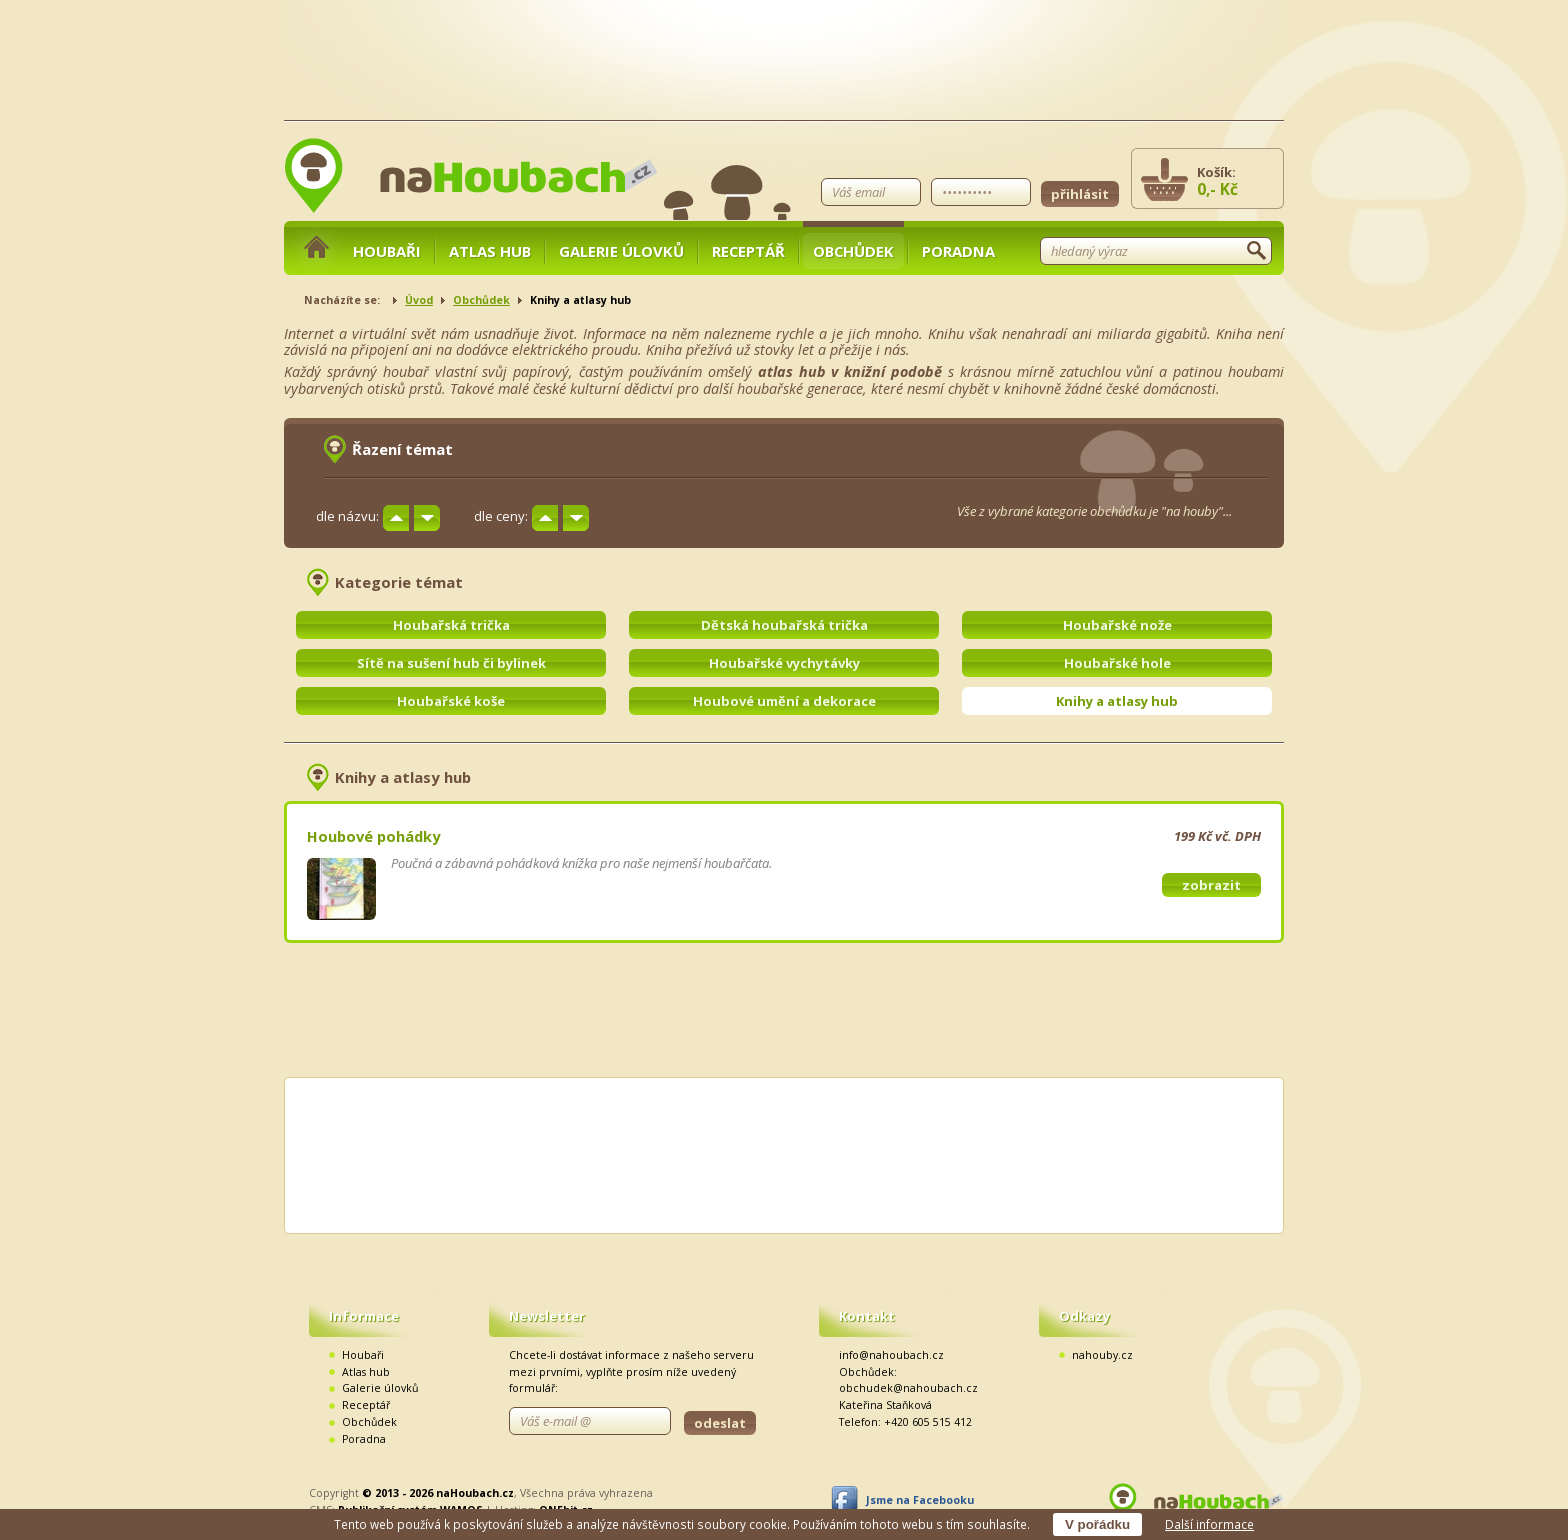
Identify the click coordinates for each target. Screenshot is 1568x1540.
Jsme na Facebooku (920, 1500)
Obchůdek (853, 251)
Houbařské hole (1117, 663)
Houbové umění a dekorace (784, 701)
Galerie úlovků (621, 251)
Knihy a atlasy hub (1117, 701)
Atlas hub (490, 251)
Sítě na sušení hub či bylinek (451, 663)
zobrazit (1211, 885)
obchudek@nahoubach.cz (908, 1388)
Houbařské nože (1117, 625)
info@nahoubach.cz (891, 1355)
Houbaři (387, 251)
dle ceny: (501, 516)
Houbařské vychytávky (784, 663)
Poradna (958, 251)
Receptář (748, 251)
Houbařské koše (451, 701)
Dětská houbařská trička (784, 625)
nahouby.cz (1102, 1355)
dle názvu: (347, 516)
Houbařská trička (451, 625)
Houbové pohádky (373, 836)
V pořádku (1097, 1524)
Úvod (419, 300)
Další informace (1209, 1524)
